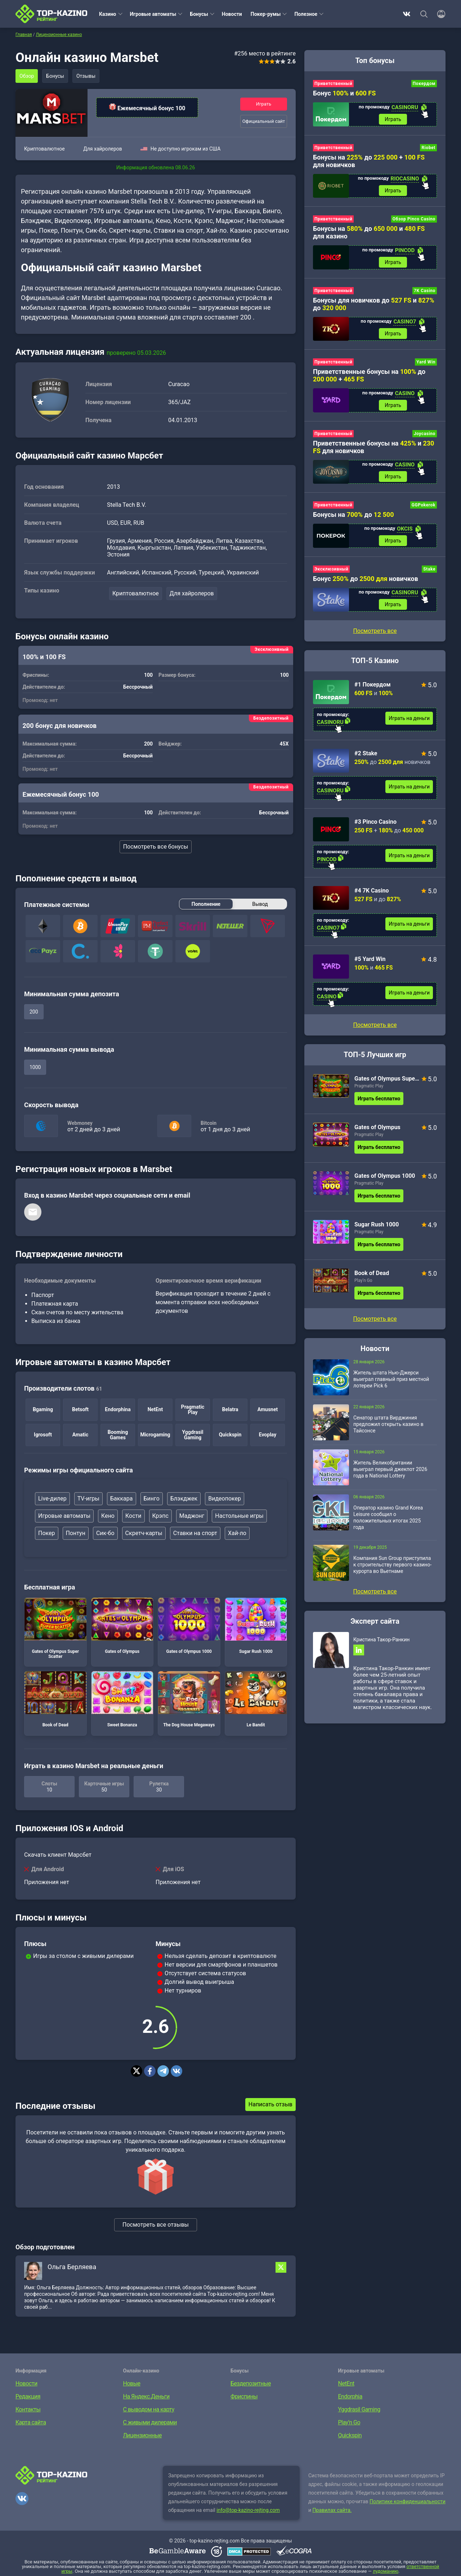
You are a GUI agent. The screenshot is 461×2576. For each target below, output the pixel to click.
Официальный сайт (263, 121)
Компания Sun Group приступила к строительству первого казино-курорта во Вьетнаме (392, 1564)
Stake (429, 569)
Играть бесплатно (379, 1098)
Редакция (27, 2396)
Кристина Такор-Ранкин (381, 1639)
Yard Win (425, 362)
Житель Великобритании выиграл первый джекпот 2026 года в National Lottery (390, 1469)
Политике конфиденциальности (408, 2501)
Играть (263, 104)
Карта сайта (30, 2422)
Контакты (27, 2409)
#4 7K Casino (371, 890)
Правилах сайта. (332, 2510)
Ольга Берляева (72, 2267)
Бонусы (199, 14)
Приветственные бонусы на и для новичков (373, 447)
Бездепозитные (250, 2383)
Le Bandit (256, 1699)
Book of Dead (55, 1699)
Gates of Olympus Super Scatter (55, 1628)
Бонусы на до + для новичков (369, 161)
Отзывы (85, 76)
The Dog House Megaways (189, 1699)
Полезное (305, 14)
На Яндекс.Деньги (146, 2396)
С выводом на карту (148, 2409)
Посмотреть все (375, 1024)
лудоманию (385, 2571)
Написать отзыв (270, 2104)
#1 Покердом (372, 684)
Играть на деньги (409, 718)
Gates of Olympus (122, 1626)
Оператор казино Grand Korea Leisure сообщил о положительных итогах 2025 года (388, 1517)
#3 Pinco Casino (375, 821)
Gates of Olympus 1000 (189, 1626)
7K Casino (424, 290)
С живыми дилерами (150, 2422)
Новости (232, 14)
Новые (131, 2383)
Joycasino (424, 433)
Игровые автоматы (153, 14)
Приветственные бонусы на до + (369, 375)
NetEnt (346, 2383)
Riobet (428, 147)
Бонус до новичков (365, 578)
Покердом (424, 83)
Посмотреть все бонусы (155, 846)
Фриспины (244, 2396)
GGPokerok (423, 504)
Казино (107, 14)
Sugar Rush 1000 (256, 1626)
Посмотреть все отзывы (155, 2224)
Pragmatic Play (368, 1085)
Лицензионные (142, 2435)
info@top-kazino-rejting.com (248, 2510)
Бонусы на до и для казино (369, 232)
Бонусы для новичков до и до (373, 304)
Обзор (26, 76)
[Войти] (439, 14)
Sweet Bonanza (122, 1699)
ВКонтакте (406, 14)
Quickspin (350, 2435)
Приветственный (333, 83)
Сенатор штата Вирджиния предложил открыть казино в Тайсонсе (388, 1424)
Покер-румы (266, 14)
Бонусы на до (353, 514)
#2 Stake (365, 753)
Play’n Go (363, 1280)
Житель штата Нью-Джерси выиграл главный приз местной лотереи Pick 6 (391, 1379)
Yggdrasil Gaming (359, 2409)
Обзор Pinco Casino (414, 219)
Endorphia (350, 2396)
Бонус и (344, 93)
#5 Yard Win (369, 959)
